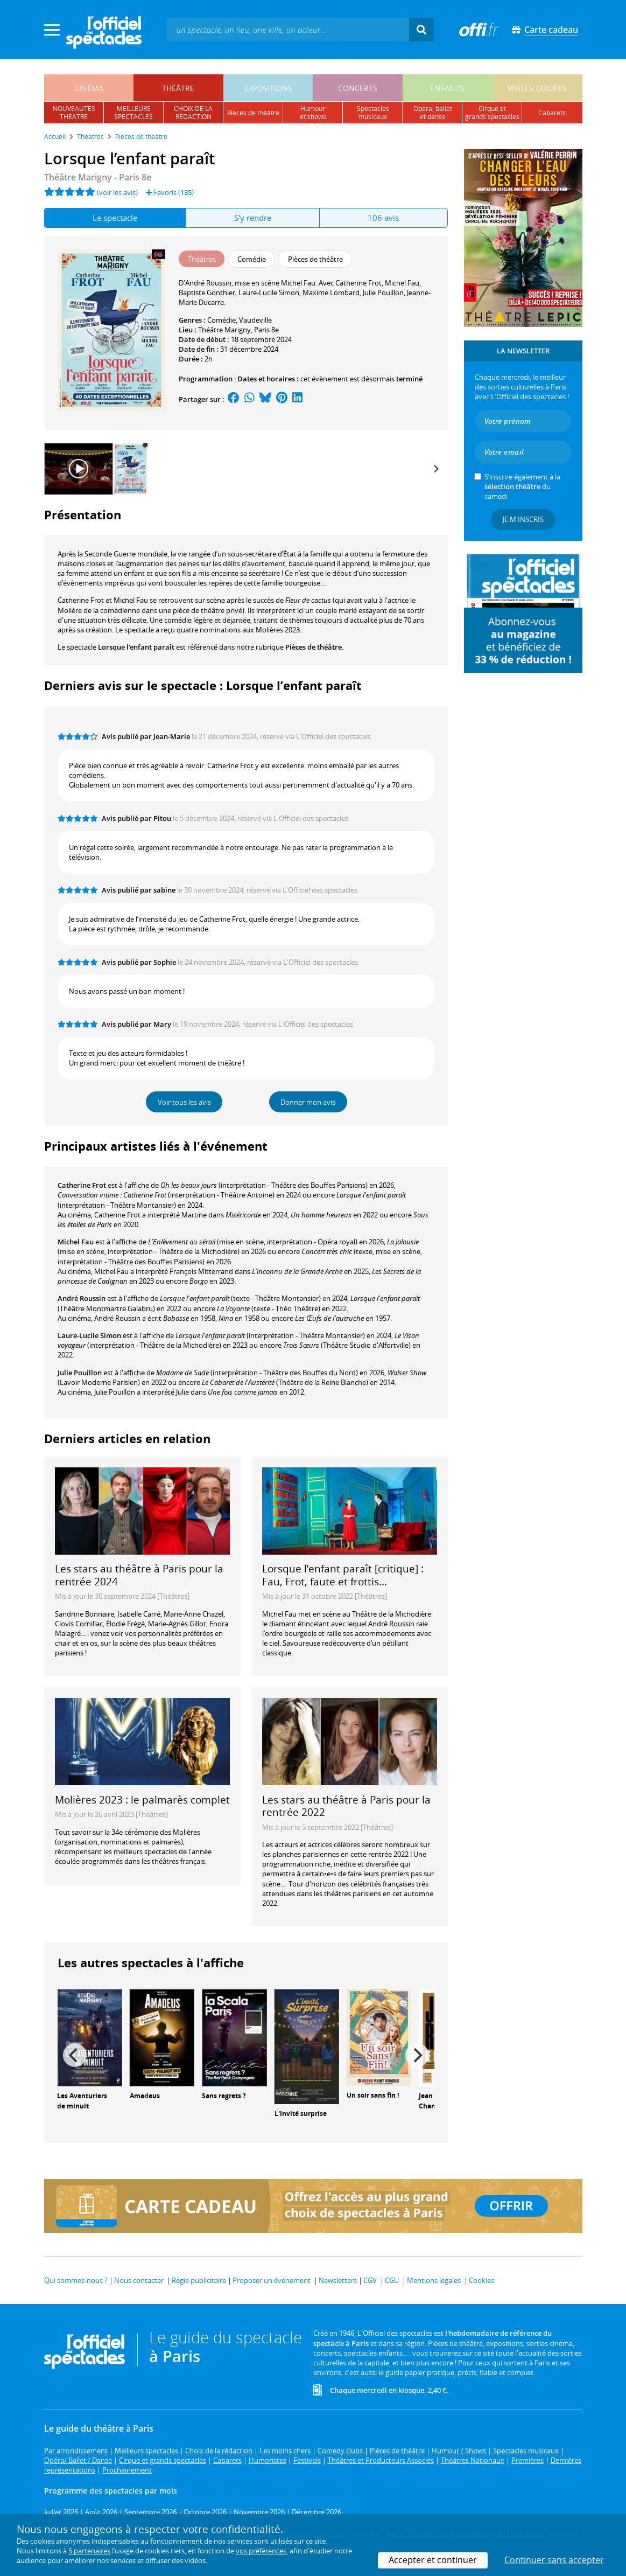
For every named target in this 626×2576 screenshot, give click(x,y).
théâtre (178, 88)
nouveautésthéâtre (74, 112)
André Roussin (81, 1298)
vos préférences (261, 2551)
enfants (447, 88)
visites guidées (537, 88)
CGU (392, 2280)
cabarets (552, 112)
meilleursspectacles (133, 112)
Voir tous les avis (184, 1102)
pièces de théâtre (253, 112)
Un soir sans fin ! (373, 2095)
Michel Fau (76, 1242)
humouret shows (313, 112)
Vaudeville (255, 320)
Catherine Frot (82, 1185)
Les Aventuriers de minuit (82, 2101)
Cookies (481, 2280)
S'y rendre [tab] (252, 217)
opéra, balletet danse (432, 112)
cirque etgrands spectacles (492, 112)
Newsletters (338, 2280)
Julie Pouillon (80, 1372)
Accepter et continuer (433, 2560)
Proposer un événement (272, 2280)
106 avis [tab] (383, 217)
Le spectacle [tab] (115, 217)
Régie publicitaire (199, 2280)
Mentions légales (434, 2280)
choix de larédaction (193, 112)
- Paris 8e (97, 177)
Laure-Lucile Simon (89, 1335)
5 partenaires (89, 2551)
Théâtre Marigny (224, 330)
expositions (268, 88)
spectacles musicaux (373, 112)
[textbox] (288, 29)
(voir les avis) (117, 192)
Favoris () (170, 192)
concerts (357, 88)
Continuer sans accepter (554, 2560)
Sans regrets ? (224, 2095)
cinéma (88, 88)
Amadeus (145, 2095)
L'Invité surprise (301, 2113)
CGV (370, 2280)
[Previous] (75, 2055)
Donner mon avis (307, 1102)
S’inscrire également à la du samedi (522, 486)
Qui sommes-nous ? (76, 2280)
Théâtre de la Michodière (391, 1614)
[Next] (436, 468)
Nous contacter (139, 2280)
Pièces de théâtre (313, 647)
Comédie (221, 320)
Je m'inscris (523, 519)
